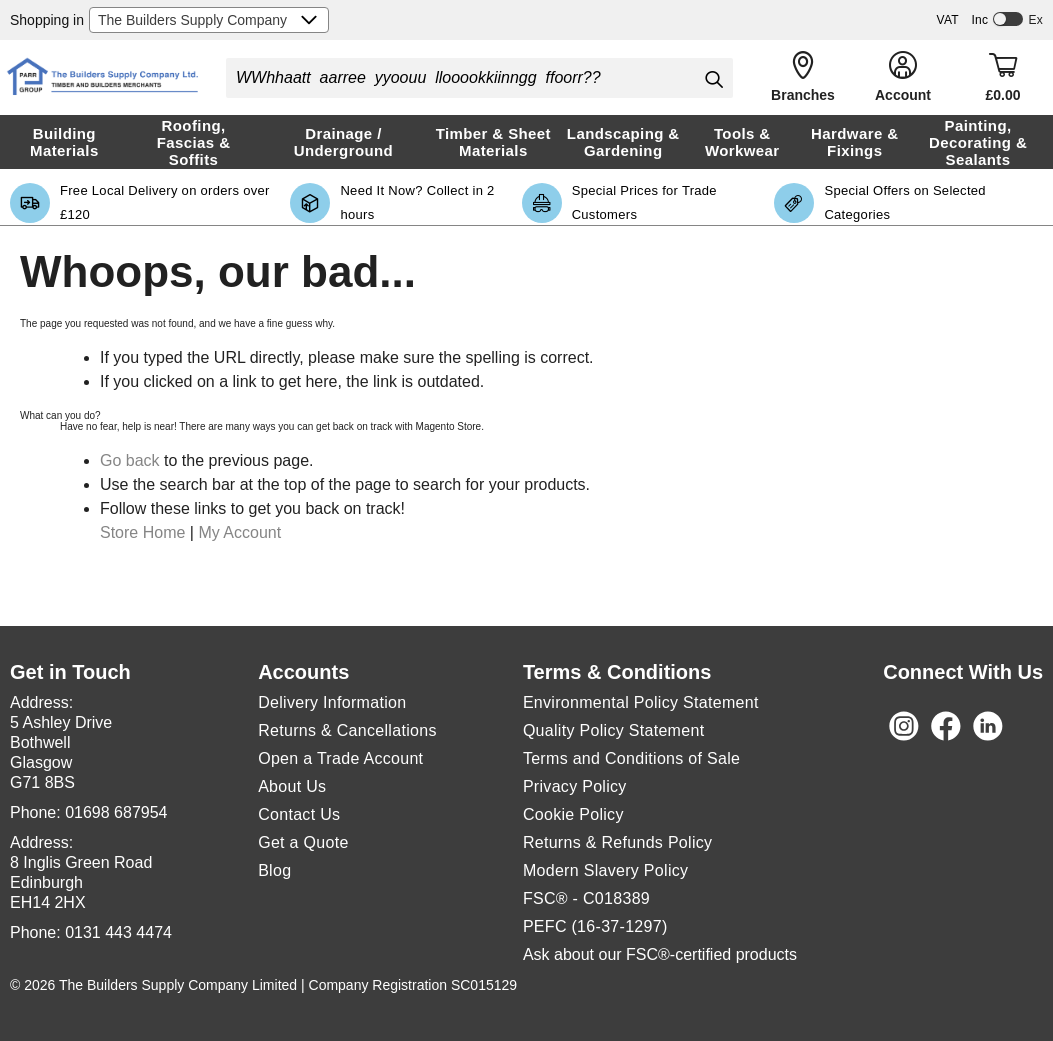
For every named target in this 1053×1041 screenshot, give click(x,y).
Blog (274, 870)
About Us (292, 786)
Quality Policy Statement (614, 730)
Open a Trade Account (340, 758)
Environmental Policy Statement (641, 702)
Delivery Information (332, 702)
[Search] (713, 79)
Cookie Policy (573, 814)
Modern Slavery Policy (605, 870)
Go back (130, 460)
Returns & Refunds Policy (618, 842)
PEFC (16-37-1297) (595, 926)
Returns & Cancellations (347, 730)
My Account (239, 532)
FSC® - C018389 (586, 898)
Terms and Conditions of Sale (631, 758)
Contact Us (299, 814)
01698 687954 (116, 812)
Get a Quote (303, 842)
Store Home (142, 532)
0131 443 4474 (118, 932)
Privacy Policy (575, 786)
